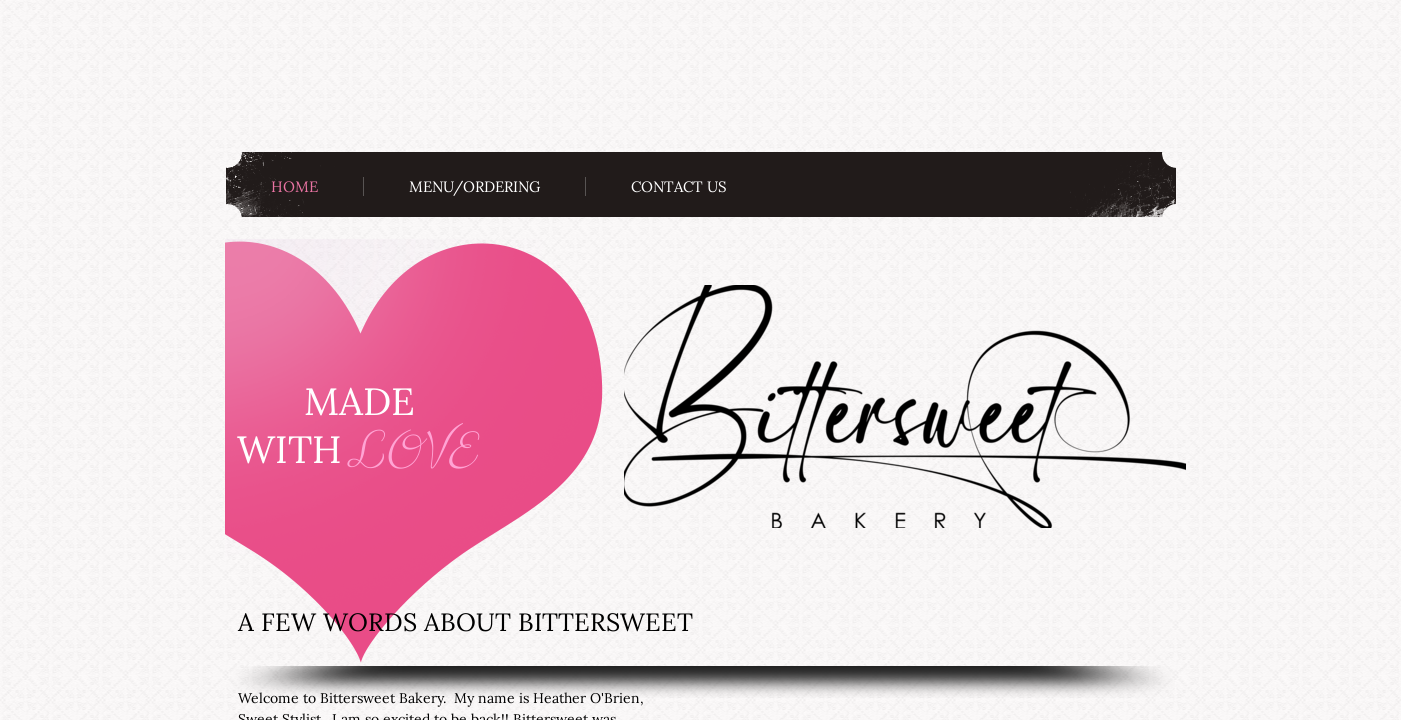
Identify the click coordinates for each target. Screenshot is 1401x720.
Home (294, 186)
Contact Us (679, 186)
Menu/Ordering (474, 186)
